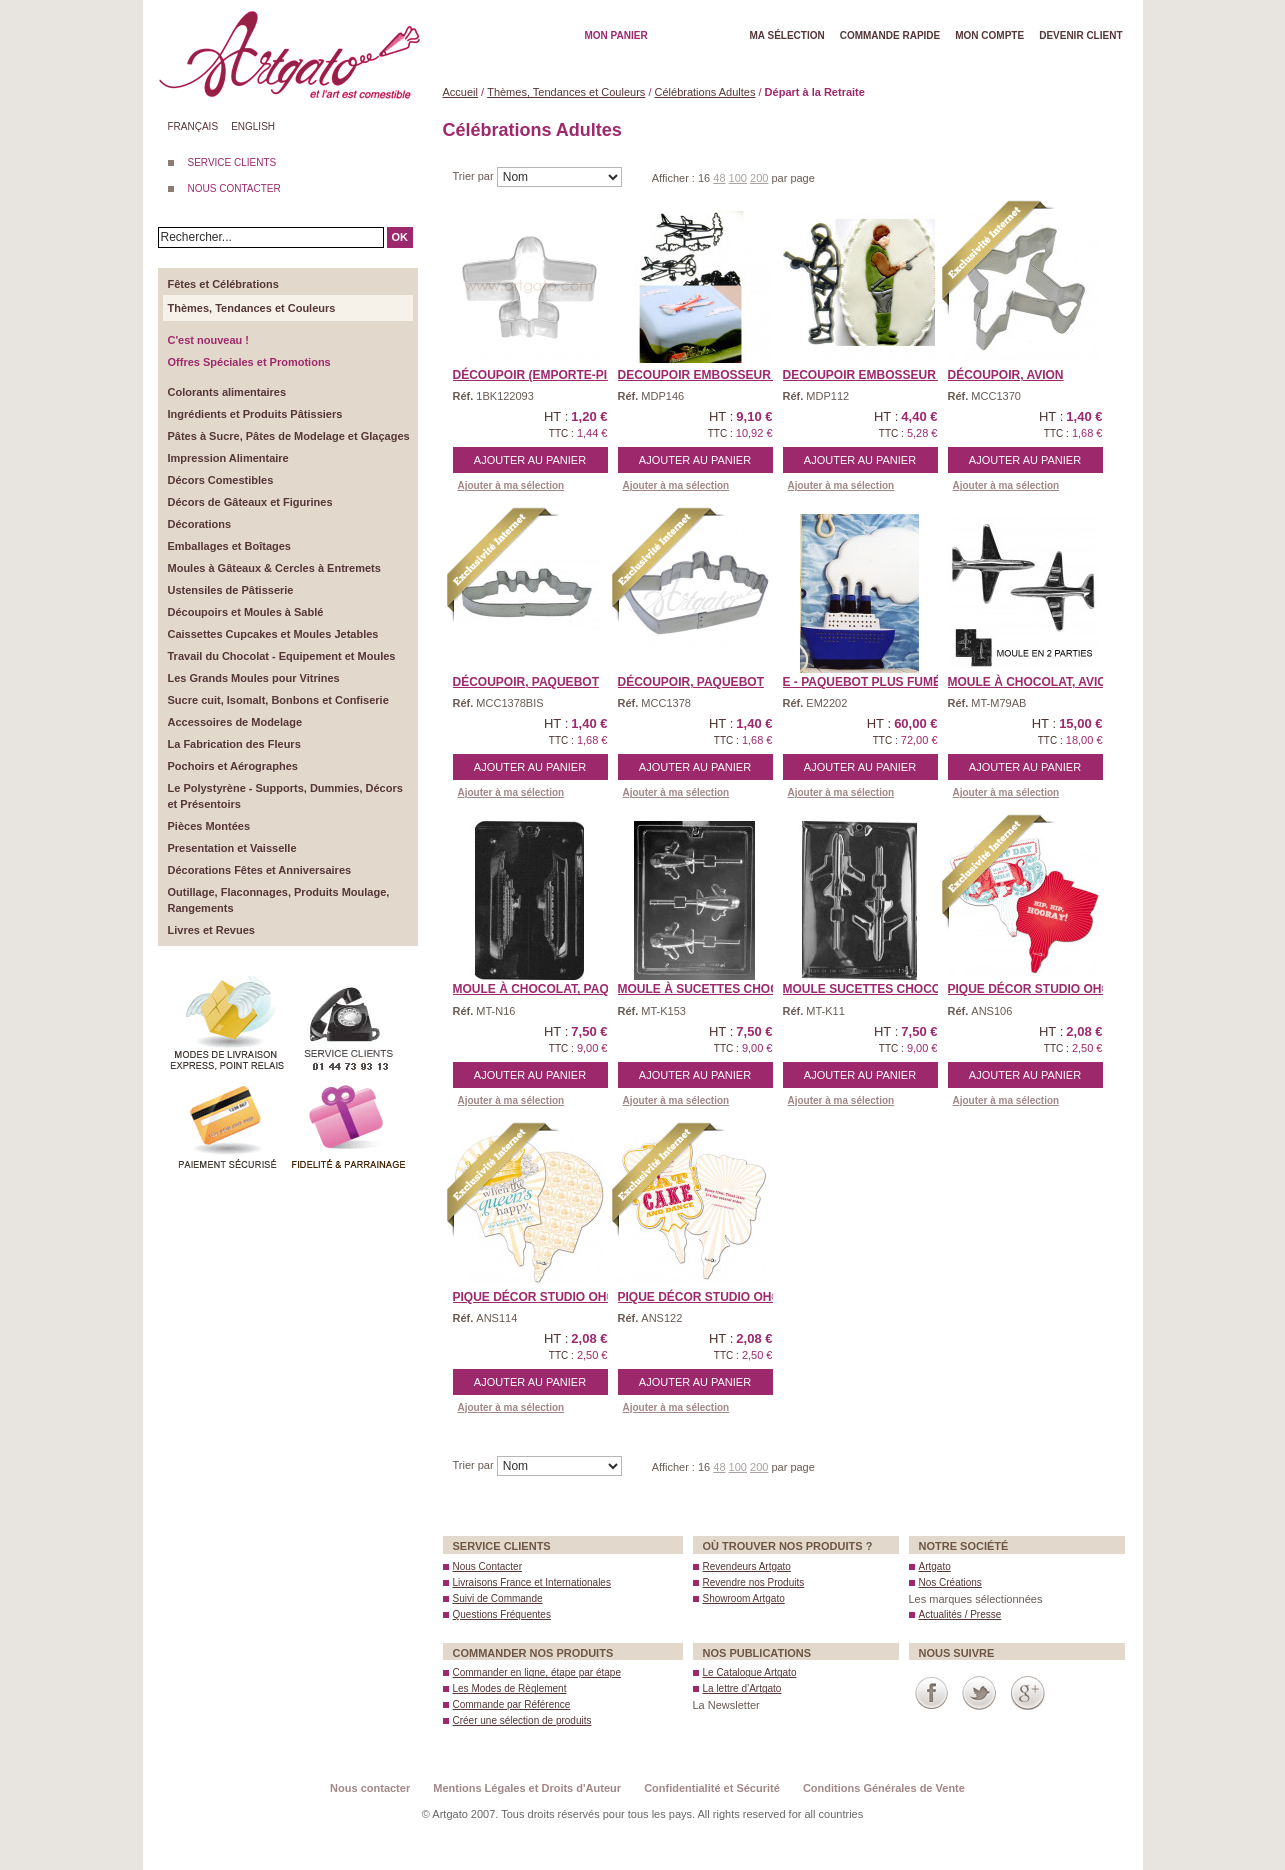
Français (193, 126)
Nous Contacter (487, 1566)
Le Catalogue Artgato (750, 1672)
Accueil (460, 92)
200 (759, 178)
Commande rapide (890, 35)
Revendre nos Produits (754, 1582)
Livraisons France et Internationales (532, 1582)
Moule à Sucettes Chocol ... (713, 989)
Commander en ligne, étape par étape (537, 1672)
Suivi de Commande (498, 1598)
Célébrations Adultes (705, 92)
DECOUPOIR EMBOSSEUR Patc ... (718, 375)
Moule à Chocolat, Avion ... (1038, 682)
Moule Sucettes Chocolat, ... (881, 989)
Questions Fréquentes (502, 1614)
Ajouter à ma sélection (511, 485)
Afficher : (675, 178)
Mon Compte (989, 35)
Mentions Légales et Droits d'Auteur (527, 1788)
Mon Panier (616, 35)
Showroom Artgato (744, 1598)
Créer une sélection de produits (522, 1720)
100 (738, 178)
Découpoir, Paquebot (526, 682)
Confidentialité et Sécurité (712, 1788)
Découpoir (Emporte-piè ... (541, 375)
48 (719, 178)
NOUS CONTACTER (234, 188)
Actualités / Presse (960, 1614)
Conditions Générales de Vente (884, 1788)
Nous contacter (370, 1788)
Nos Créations (950, 1582)
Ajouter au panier (530, 460)
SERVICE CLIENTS (232, 162)
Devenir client (1080, 35)
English (253, 126)
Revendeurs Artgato (747, 1566)
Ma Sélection (787, 35)
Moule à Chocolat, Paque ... (546, 989)
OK (400, 237)
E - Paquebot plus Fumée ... (873, 682)
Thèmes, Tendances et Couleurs (566, 92)
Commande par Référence (512, 1704)
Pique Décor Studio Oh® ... (1036, 989)
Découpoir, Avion (1006, 375)
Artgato (935, 1566)
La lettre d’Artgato (742, 1688)
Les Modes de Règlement (510, 1688)
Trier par (475, 176)
